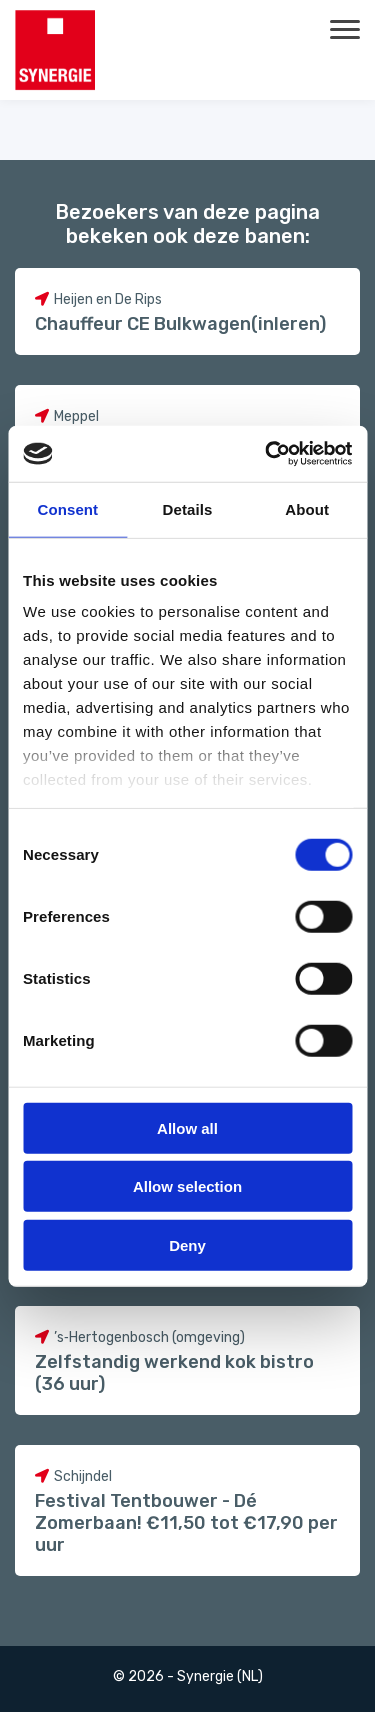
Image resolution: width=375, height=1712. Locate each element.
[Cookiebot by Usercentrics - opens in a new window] (267, 454)
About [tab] (307, 508)
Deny (187, 1244)
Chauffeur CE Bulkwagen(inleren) (180, 324)
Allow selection (187, 1186)
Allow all (187, 1127)
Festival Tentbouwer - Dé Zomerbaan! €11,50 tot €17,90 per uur (186, 1523)
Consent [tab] (67, 508)
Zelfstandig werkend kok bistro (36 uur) (174, 1373)
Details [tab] (188, 508)
